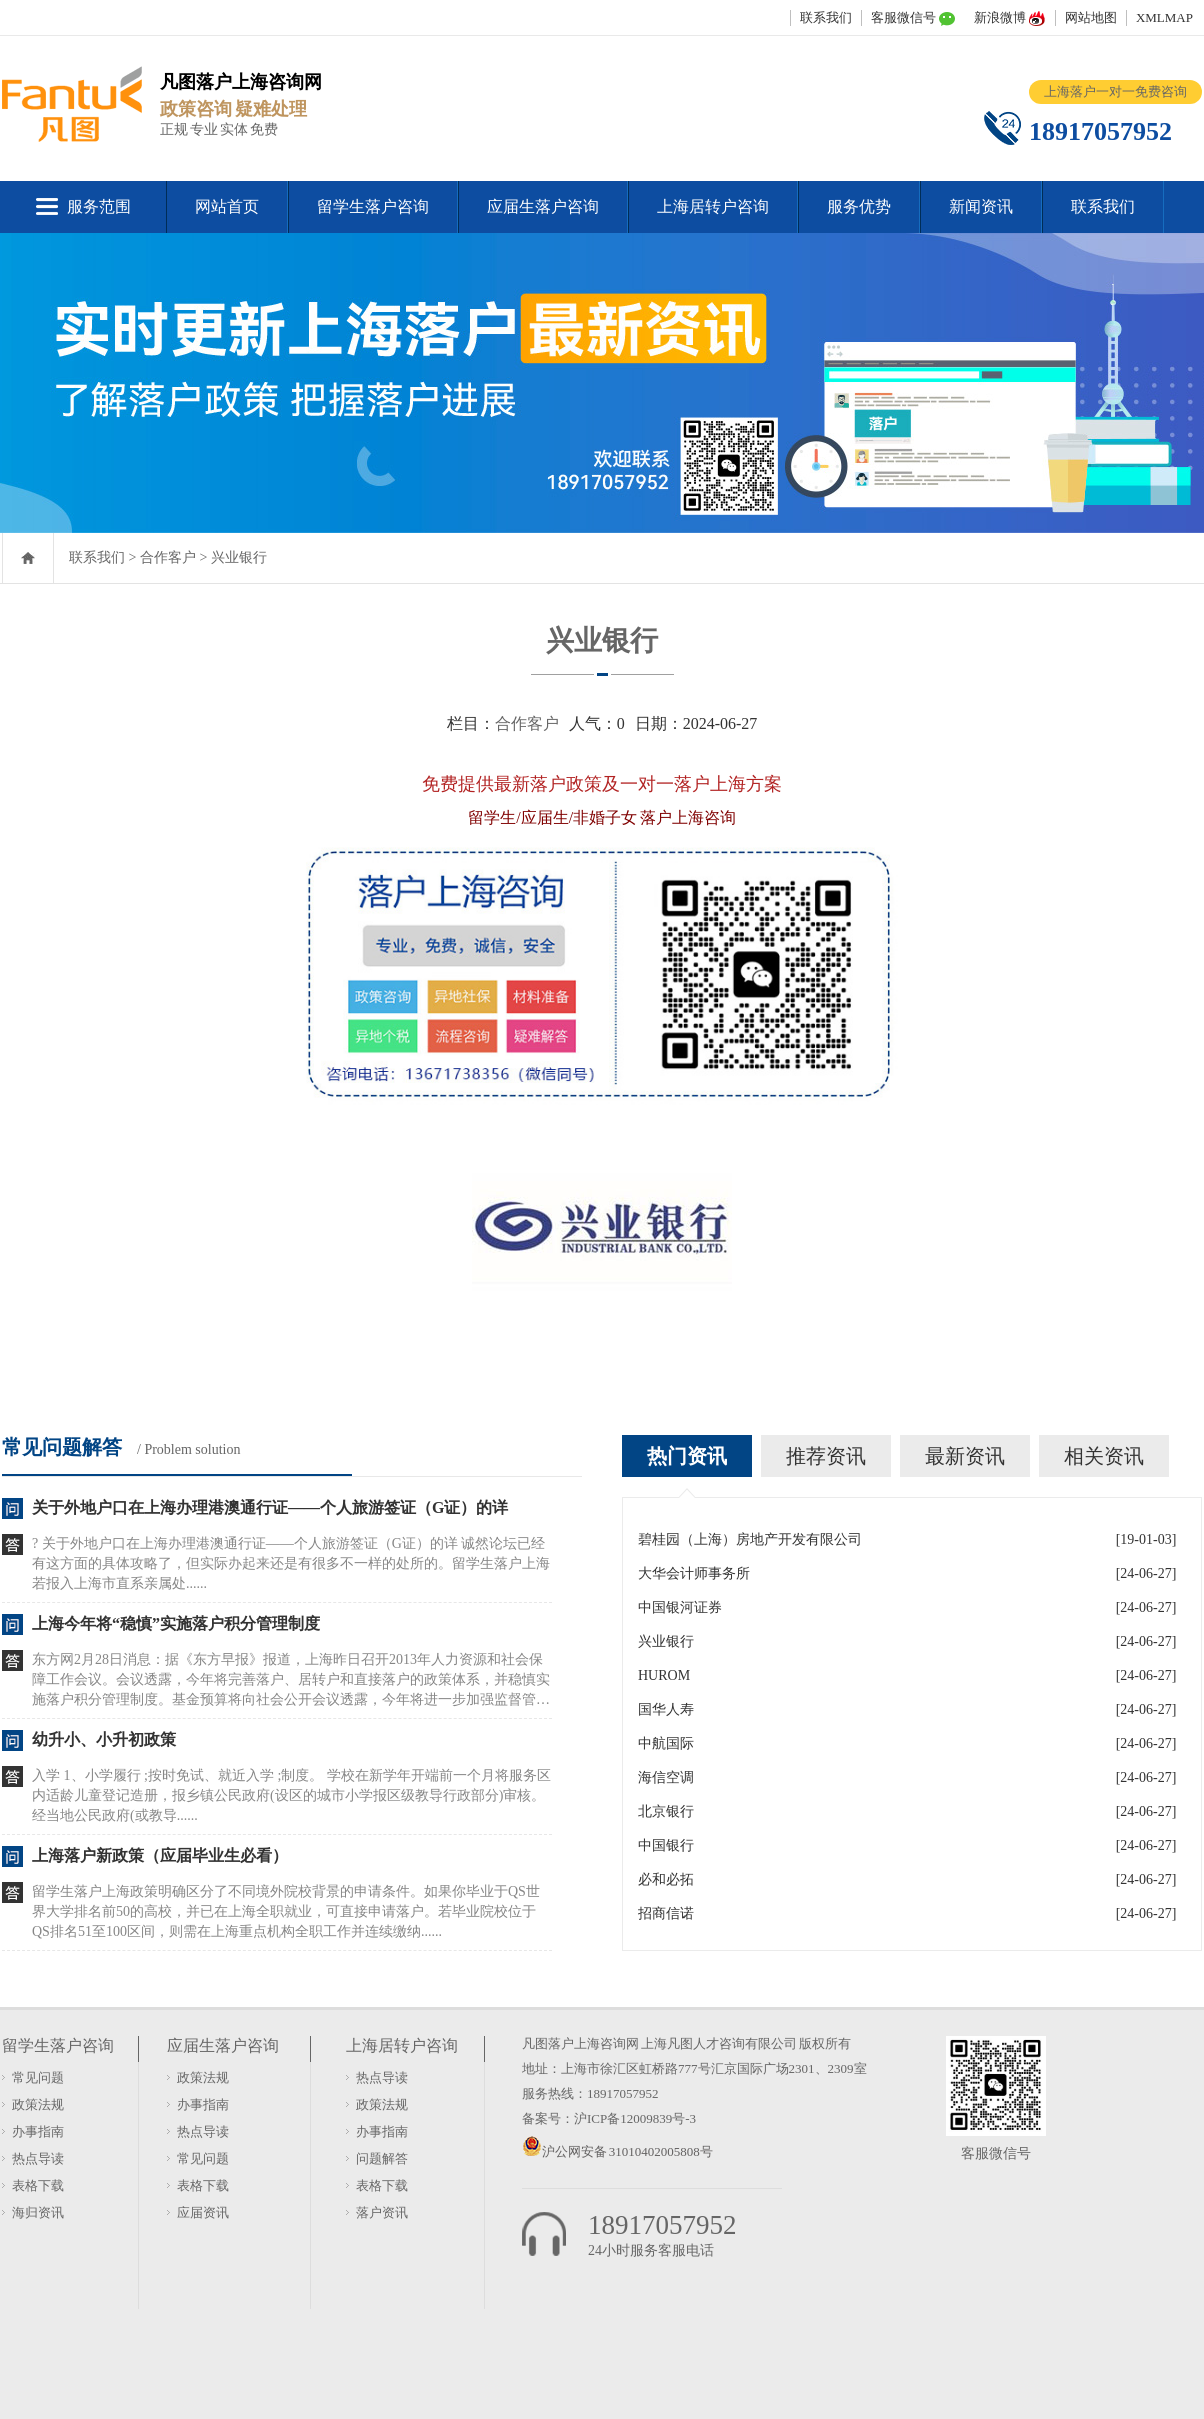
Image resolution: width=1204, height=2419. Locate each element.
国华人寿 (666, 1709)
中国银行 (666, 1845)
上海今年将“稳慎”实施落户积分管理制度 (176, 1623)
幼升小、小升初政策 (104, 1739)
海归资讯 (38, 2212)
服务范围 (99, 206)
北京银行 (666, 1811)
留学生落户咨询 (373, 206)
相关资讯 (1104, 1456)
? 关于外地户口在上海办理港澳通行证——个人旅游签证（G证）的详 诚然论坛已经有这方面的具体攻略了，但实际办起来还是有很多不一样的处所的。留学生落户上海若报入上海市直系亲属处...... (291, 1563)
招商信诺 (666, 1913)
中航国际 (666, 1743)
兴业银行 (239, 557)
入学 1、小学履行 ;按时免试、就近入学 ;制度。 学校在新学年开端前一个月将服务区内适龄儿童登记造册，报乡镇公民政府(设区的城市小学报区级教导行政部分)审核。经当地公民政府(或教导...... (291, 1795)
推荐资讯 (826, 1456)
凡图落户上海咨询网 (580, 2043)
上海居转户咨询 (713, 206)
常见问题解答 (62, 1447)
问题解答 (382, 2158)
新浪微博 (1000, 17)
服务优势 (859, 206)
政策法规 (38, 2104)
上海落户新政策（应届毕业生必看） (160, 1855)
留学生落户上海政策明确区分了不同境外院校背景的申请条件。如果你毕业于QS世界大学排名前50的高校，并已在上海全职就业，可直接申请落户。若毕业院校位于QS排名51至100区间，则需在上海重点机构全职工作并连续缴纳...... (286, 1911)
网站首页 (227, 206)
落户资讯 (382, 2212)
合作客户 (168, 557)
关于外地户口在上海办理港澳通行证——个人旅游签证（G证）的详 (270, 1507)
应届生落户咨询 (543, 206)
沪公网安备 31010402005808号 (627, 2151)
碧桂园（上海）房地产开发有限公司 (750, 1539)
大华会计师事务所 (694, 1573)
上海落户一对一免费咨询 (1115, 91)
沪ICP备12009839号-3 (635, 2118)
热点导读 (38, 2158)
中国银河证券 (680, 1607)
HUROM (664, 1675)
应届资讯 (203, 2212)
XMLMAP (1164, 17)
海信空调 (666, 1777)
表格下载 (38, 2185)
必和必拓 (666, 1879)
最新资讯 (965, 1456)
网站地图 (1091, 17)
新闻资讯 (981, 206)
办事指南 (38, 2131)
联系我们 (826, 17)
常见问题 (38, 2077)
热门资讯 (687, 1456)
